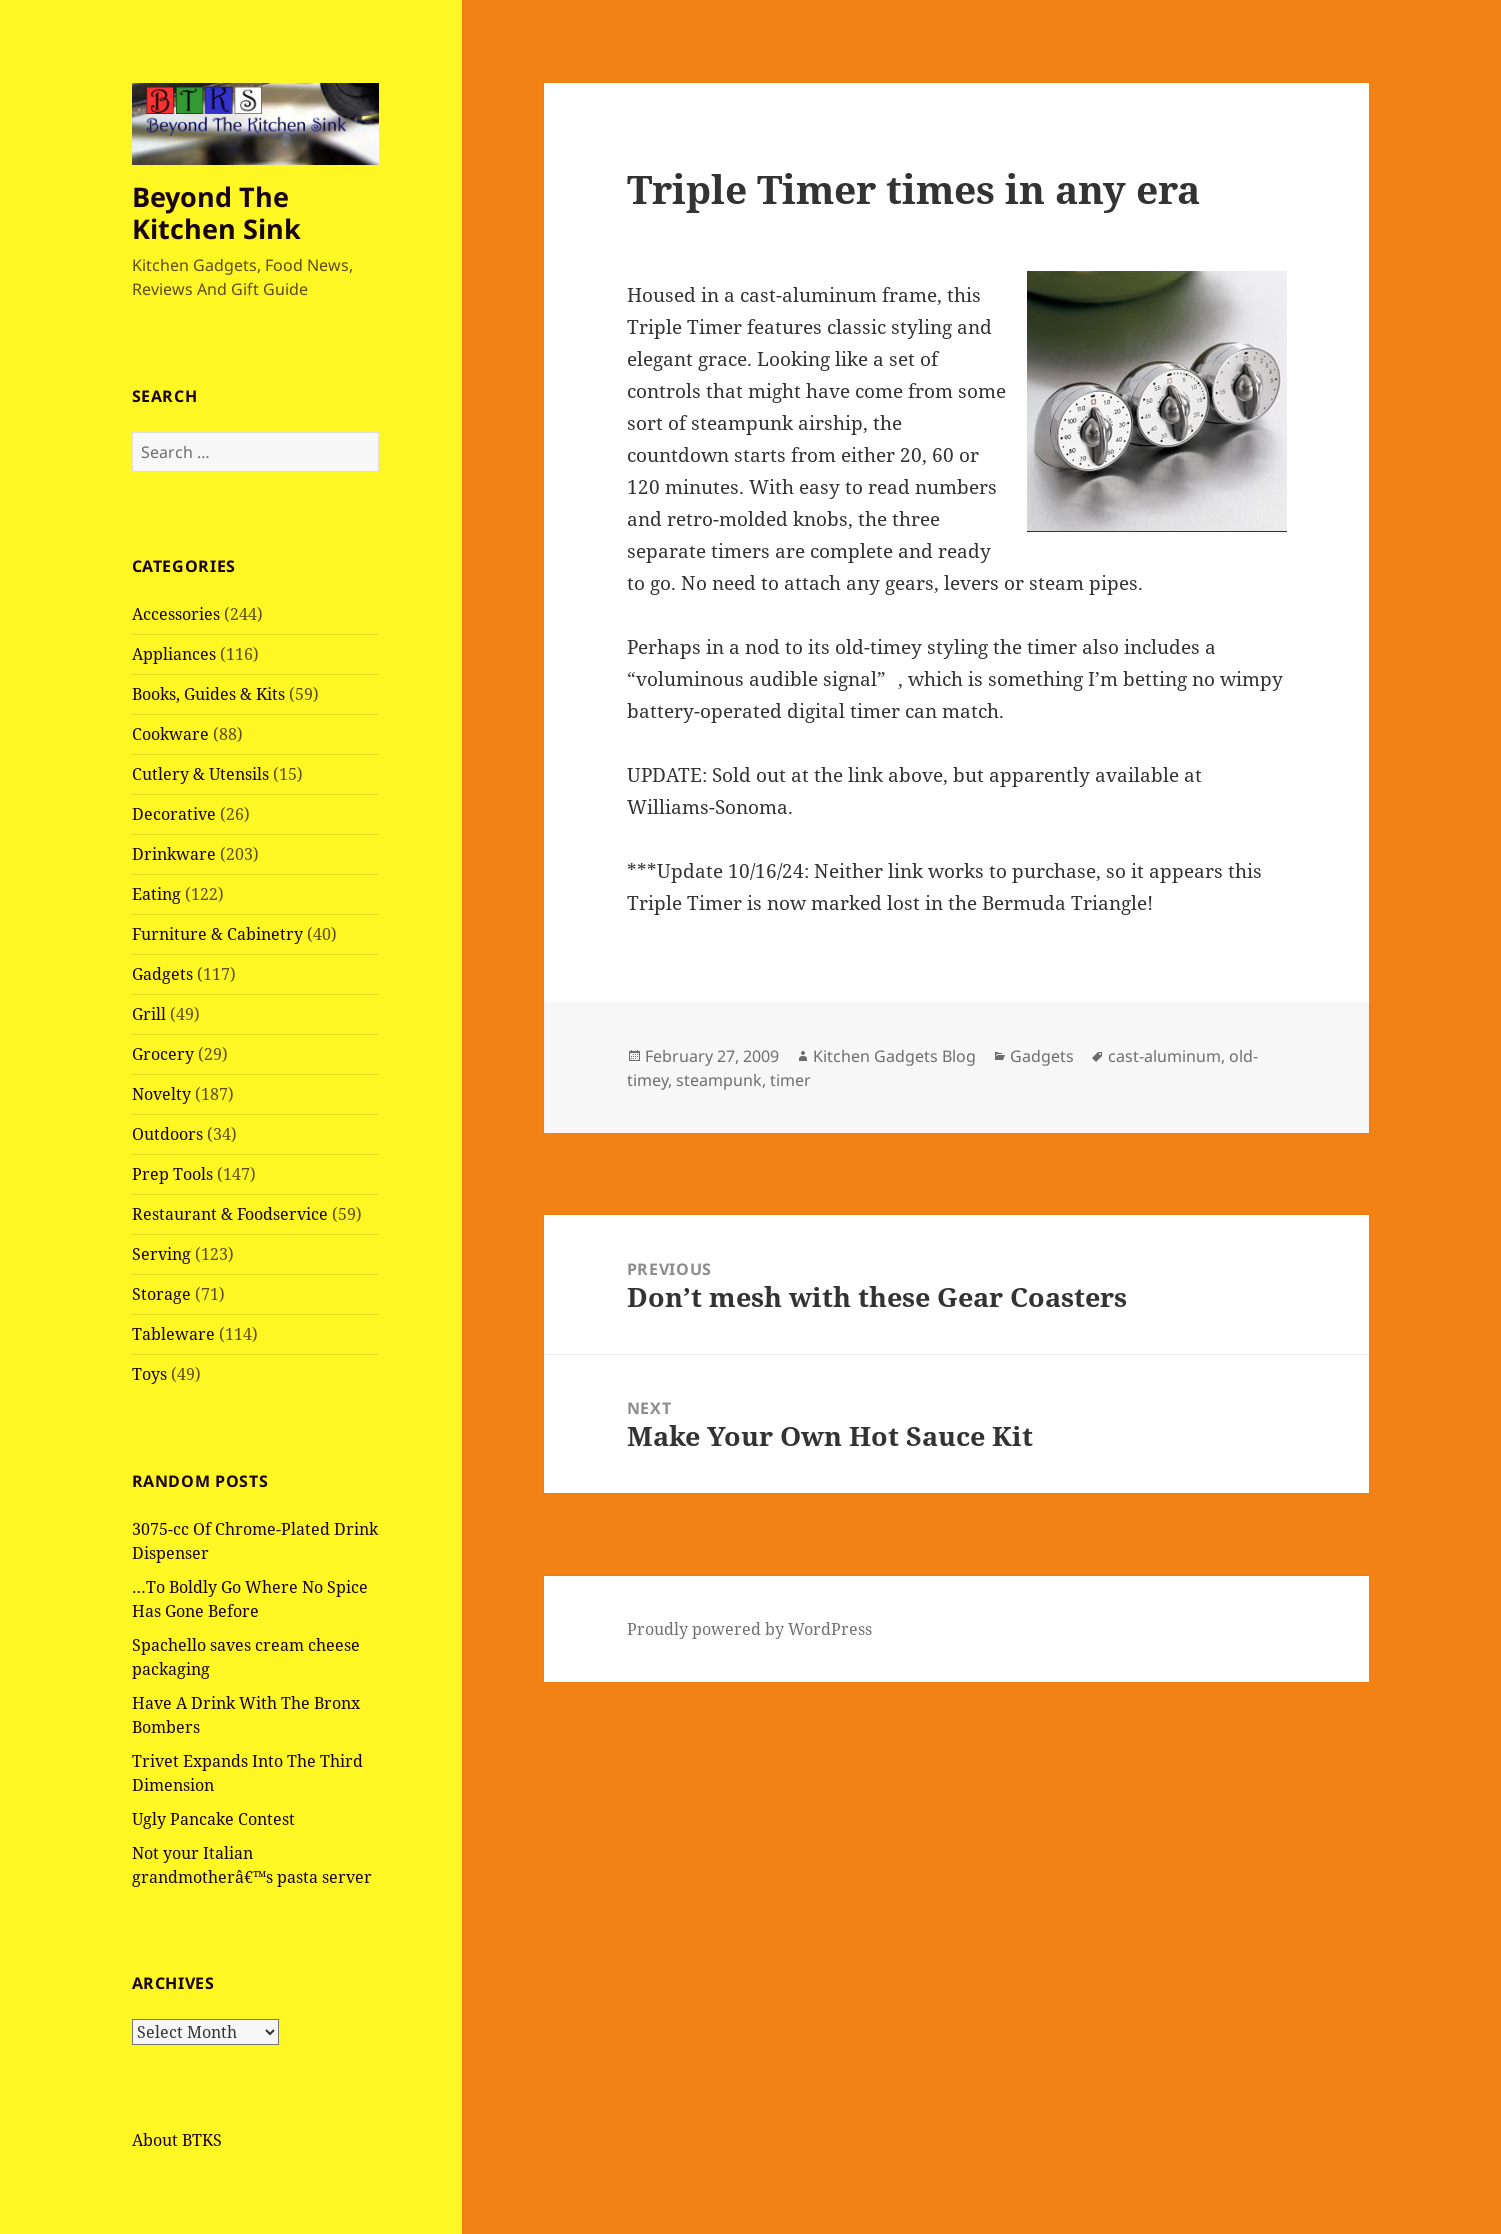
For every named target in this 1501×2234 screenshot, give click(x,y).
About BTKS (177, 2140)
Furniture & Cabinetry (217, 934)
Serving (161, 1254)
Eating (156, 894)
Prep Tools (172, 1174)
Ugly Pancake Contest (213, 1819)
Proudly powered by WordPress (749, 1629)
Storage (161, 1294)
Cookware (170, 734)
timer (790, 1080)
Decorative (174, 814)
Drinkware (174, 854)
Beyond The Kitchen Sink (216, 212)
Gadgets (162, 974)
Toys (149, 1374)
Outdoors (167, 1134)
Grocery (163, 1054)
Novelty (161, 1094)
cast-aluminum (1164, 1056)
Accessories (176, 614)
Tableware (173, 1334)
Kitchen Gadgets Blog (894, 1056)
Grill (149, 1014)
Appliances (174, 654)
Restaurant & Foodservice (230, 1214)
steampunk (719, 1080)
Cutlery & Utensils (200, 774)
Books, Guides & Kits (208, 694)
